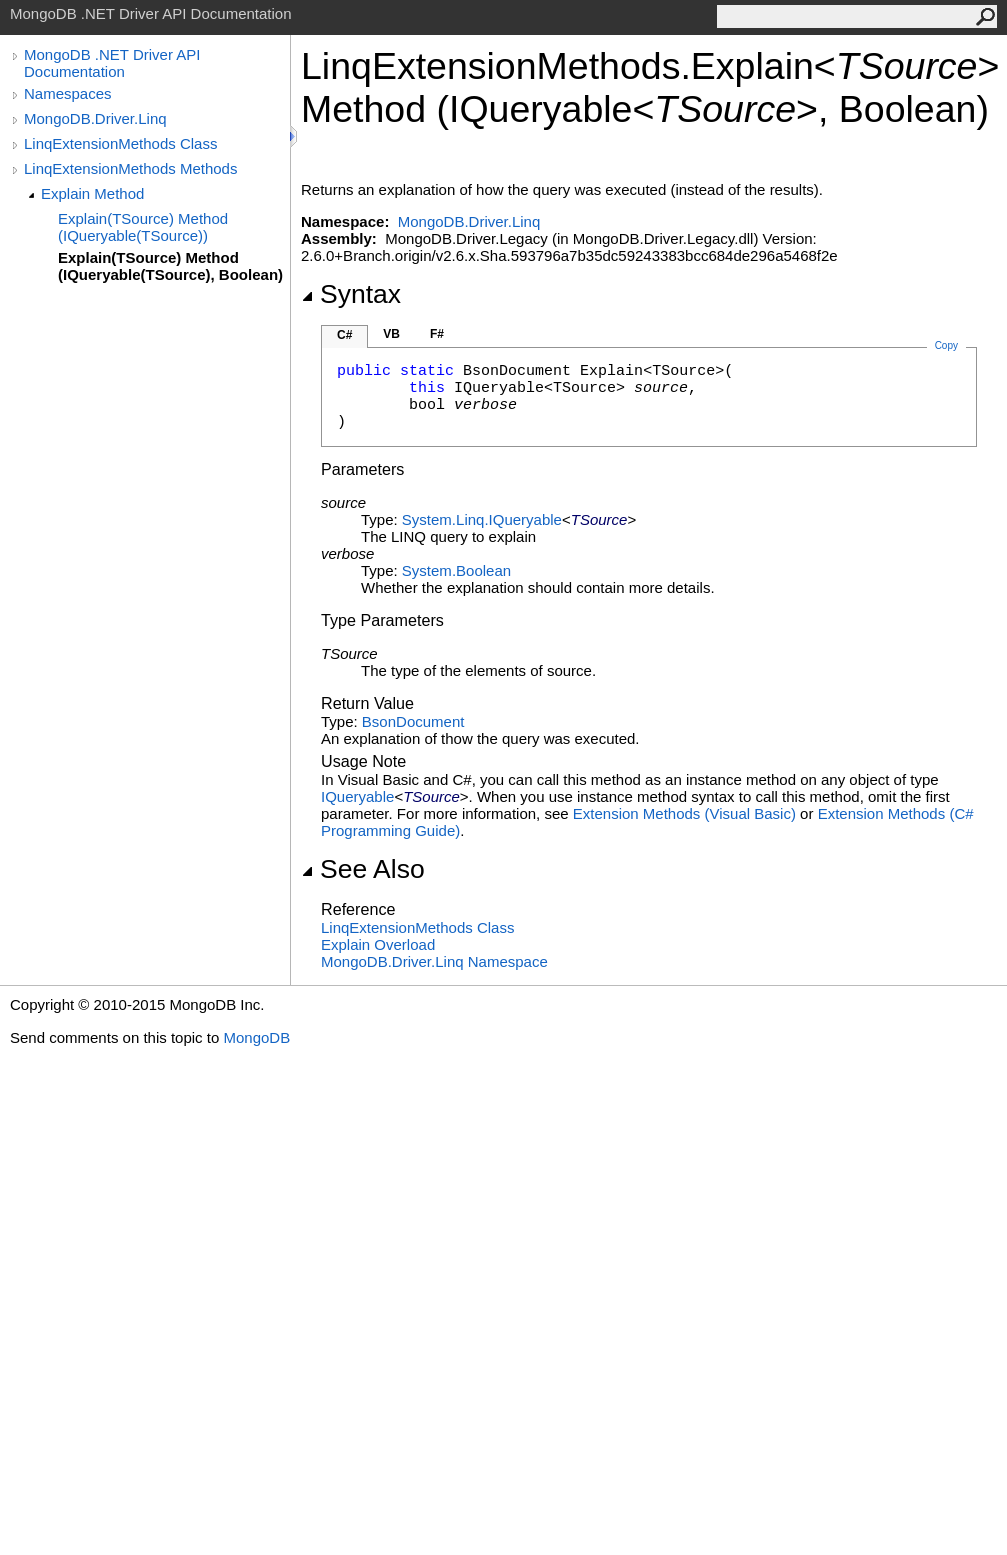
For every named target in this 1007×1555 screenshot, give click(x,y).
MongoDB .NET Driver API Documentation (112, 63)
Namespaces (68, 93)
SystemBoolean (456, 570)
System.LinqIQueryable (482, 519)
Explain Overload (378, 944)
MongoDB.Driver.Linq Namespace (434, 961)
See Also (363, 869)
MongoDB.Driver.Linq (95, 118)
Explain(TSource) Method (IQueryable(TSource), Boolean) (170, 266)
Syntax (351, 294)
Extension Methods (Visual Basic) (684, 813)
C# (344, 335)
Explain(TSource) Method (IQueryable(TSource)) (143, 227)
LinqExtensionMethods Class (120, 143)
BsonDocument (413, 721)
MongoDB (256, 1037)
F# (437, 334)
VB (391, 334)
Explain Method (92, 193)
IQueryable (357, 796)
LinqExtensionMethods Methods (130, 168)
